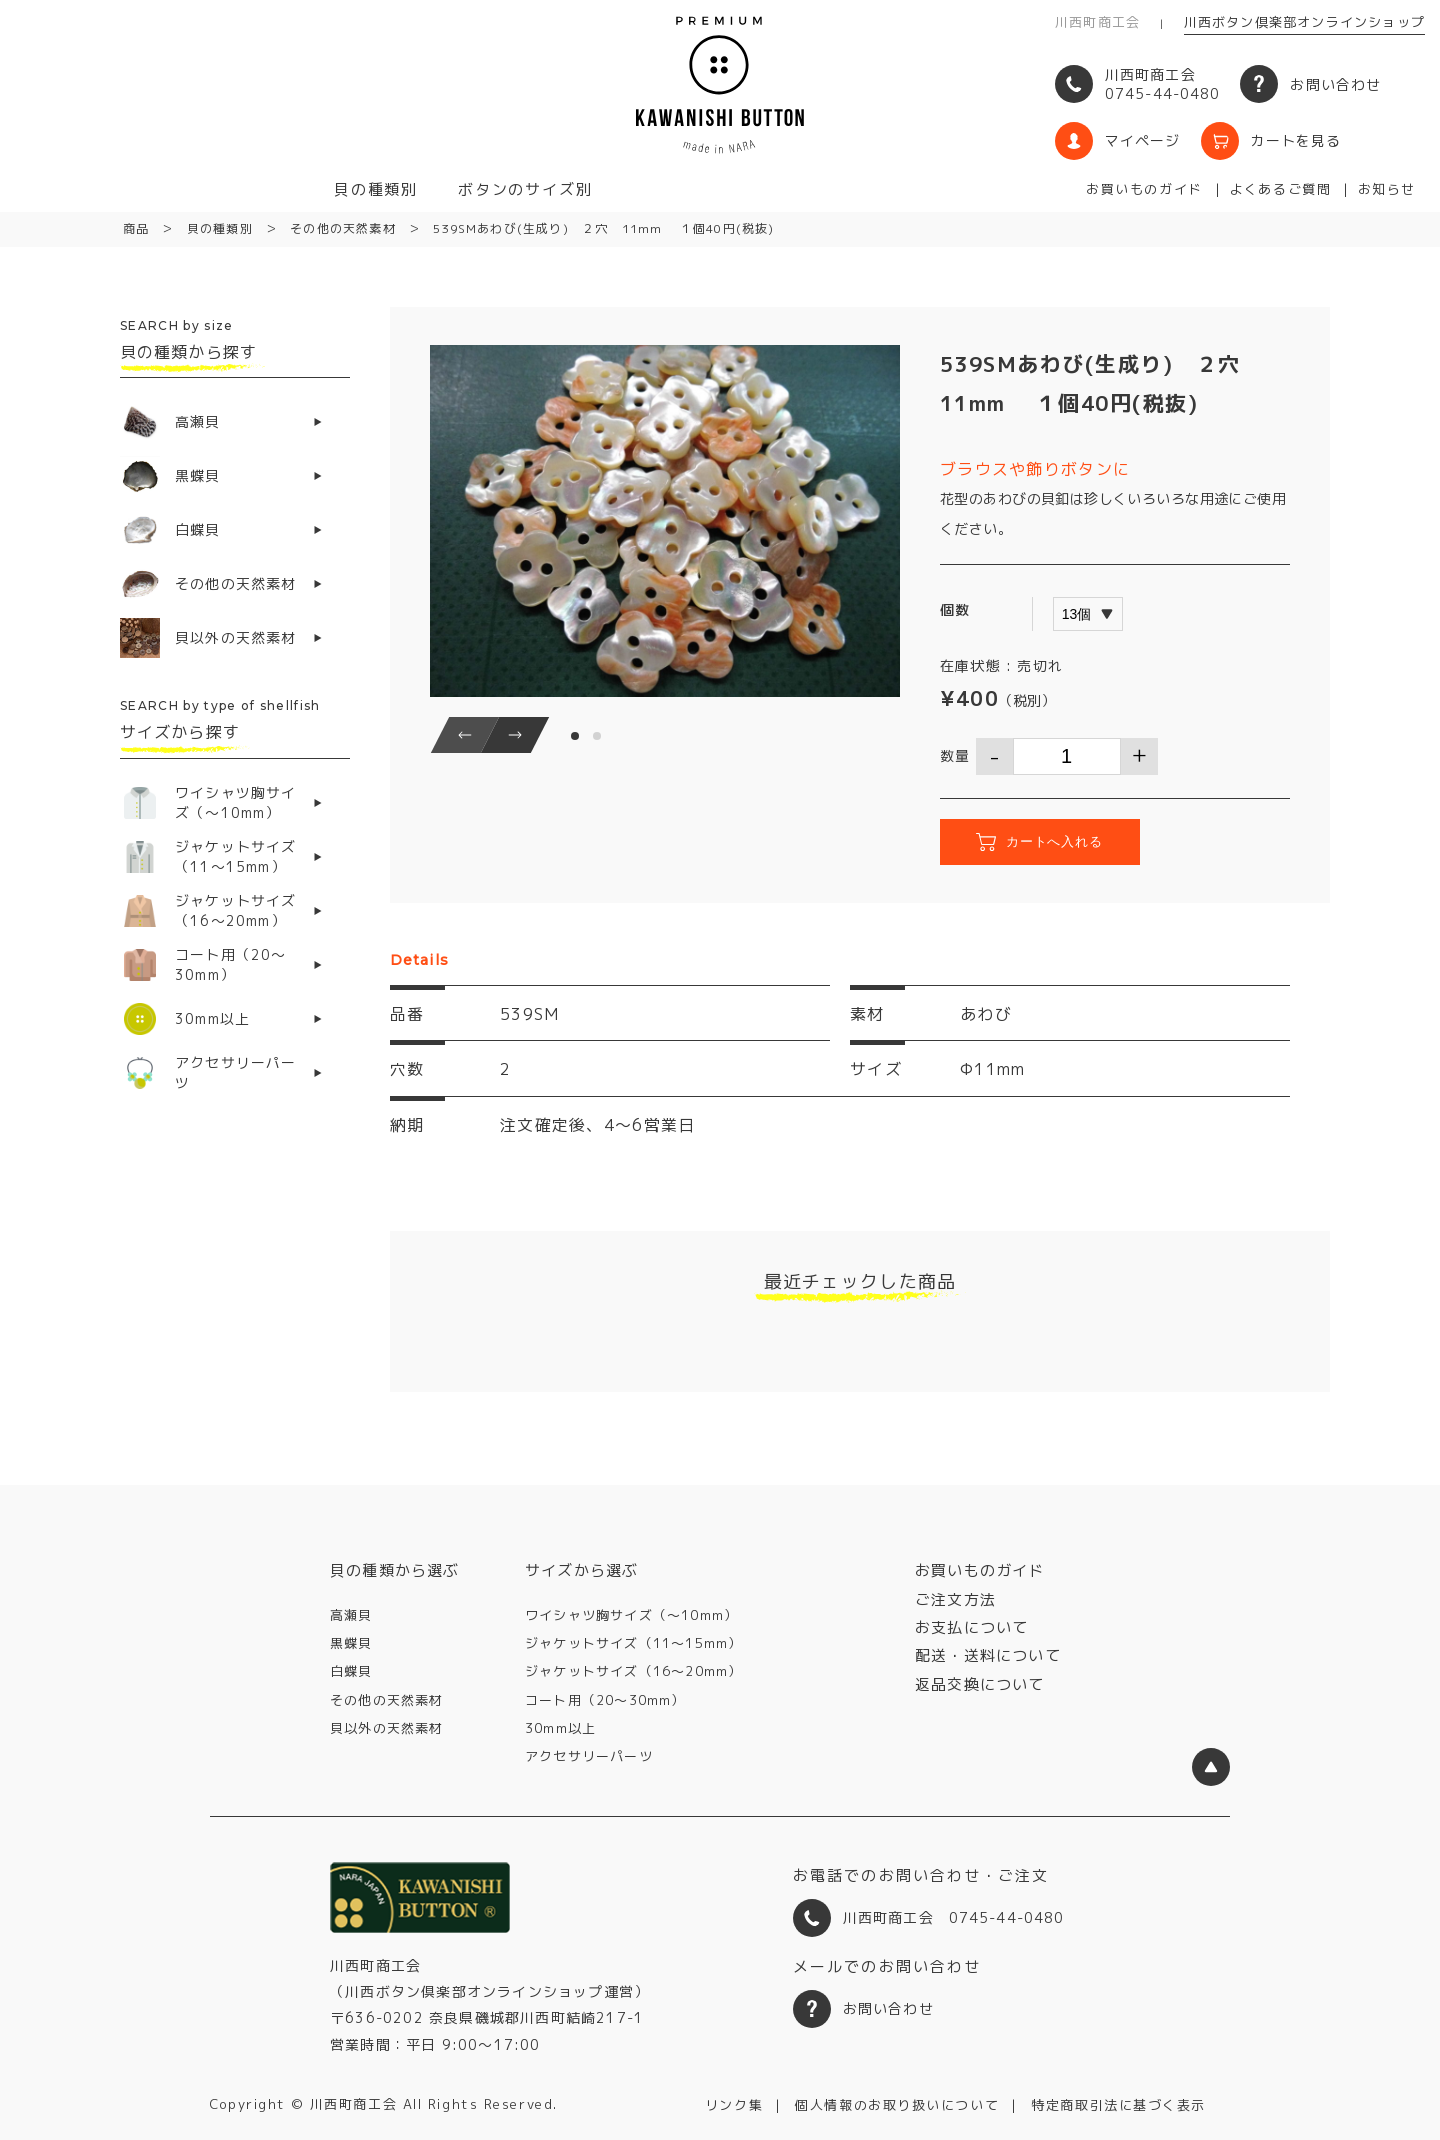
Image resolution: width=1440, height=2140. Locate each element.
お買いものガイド (1144, 189)
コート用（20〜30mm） (605, 1700)
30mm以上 (560, 1728)
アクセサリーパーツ (589, 1756)
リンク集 (734, 2105)
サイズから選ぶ (581, 1570)
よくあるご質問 (1280, 189)
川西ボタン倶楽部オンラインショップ (1304, 22)
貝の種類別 (376, 189)
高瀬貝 (351, 1615)
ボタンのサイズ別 (525, 189)
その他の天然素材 (387, 1700)
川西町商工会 (1097, 22)
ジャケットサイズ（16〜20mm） (633, 1671)
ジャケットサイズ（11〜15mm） (633, 1643)
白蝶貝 (351, 1671)
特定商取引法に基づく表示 (1118, 2105)
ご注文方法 (955, 1599)
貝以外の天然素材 (387, 1728)
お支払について (971, 1627)
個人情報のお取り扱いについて (897, 2105)
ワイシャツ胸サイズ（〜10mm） (631, 1615)
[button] (465, 735)
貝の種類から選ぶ (395, 1570)
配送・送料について (988, 1655)
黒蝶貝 (351, 1643)
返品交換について (980, 1684)
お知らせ (1387, 189)
